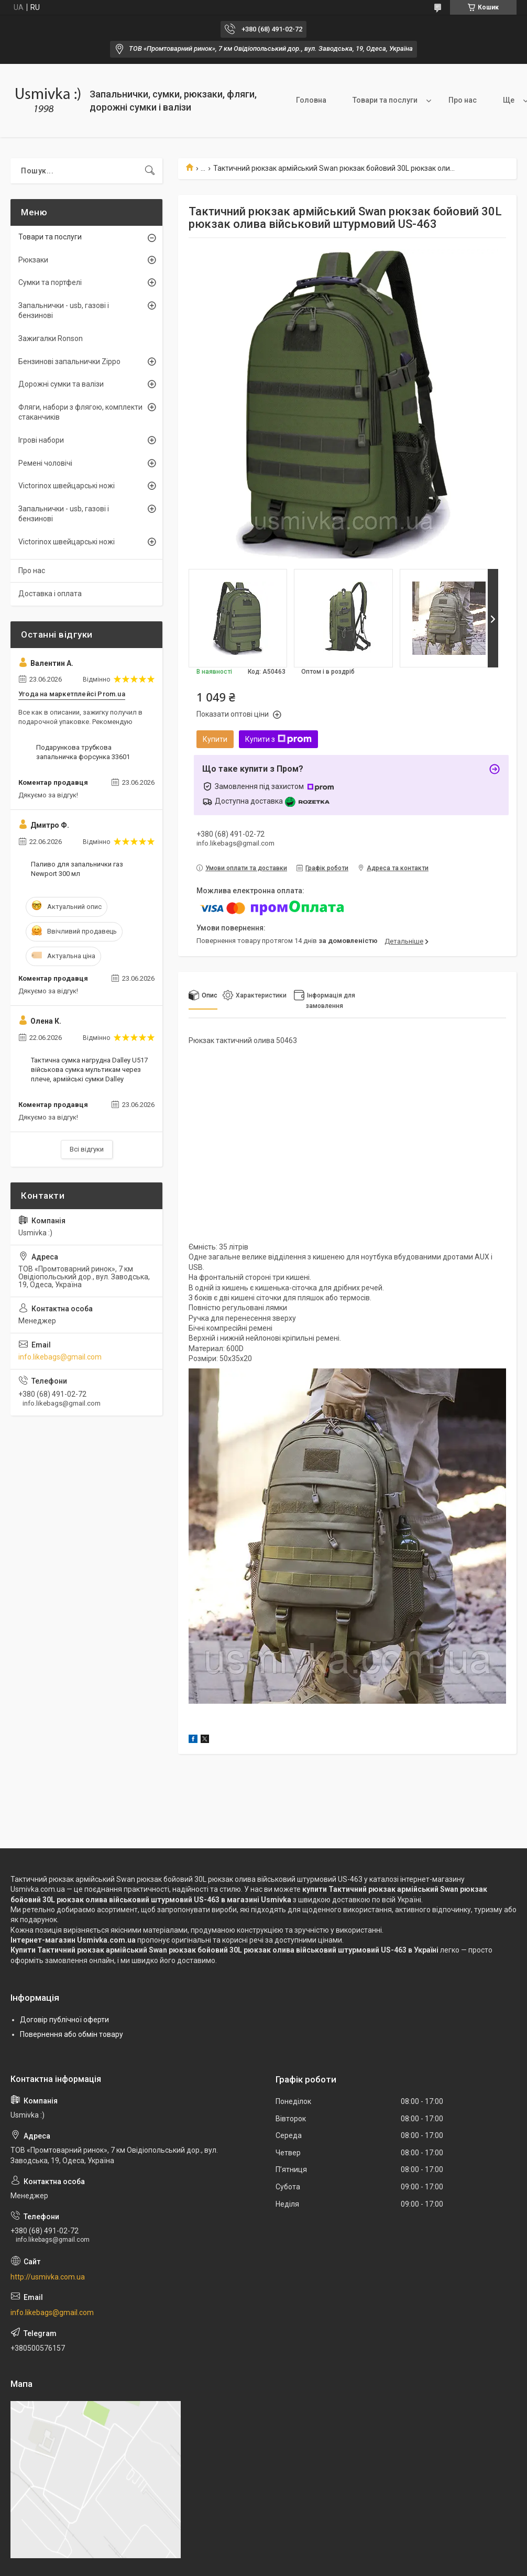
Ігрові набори (41, 440)
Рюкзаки (33, 260)
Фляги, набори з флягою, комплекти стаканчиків (80, 412)
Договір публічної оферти (64, 2019)
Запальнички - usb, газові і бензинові (63, 310)
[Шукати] (149, 170)
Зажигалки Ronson (50, 338)
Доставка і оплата (50, 593)
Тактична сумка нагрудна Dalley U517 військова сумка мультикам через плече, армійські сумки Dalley (89, 1069)
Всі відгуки (87, 1149)
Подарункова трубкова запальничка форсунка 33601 (83, 752)
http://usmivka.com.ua (47, 2277)
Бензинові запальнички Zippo (69, 361)
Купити (215, 739)
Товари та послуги (385, 100)
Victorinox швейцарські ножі (66, 485)
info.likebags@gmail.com (60, 1357)
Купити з (278, 739)
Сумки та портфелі (50, 282)
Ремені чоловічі (45, 463)
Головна (311, 100)
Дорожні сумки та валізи (61, 384)
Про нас (462, 100)
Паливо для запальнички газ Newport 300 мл (77, 869)
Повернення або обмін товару (71, 2034)
